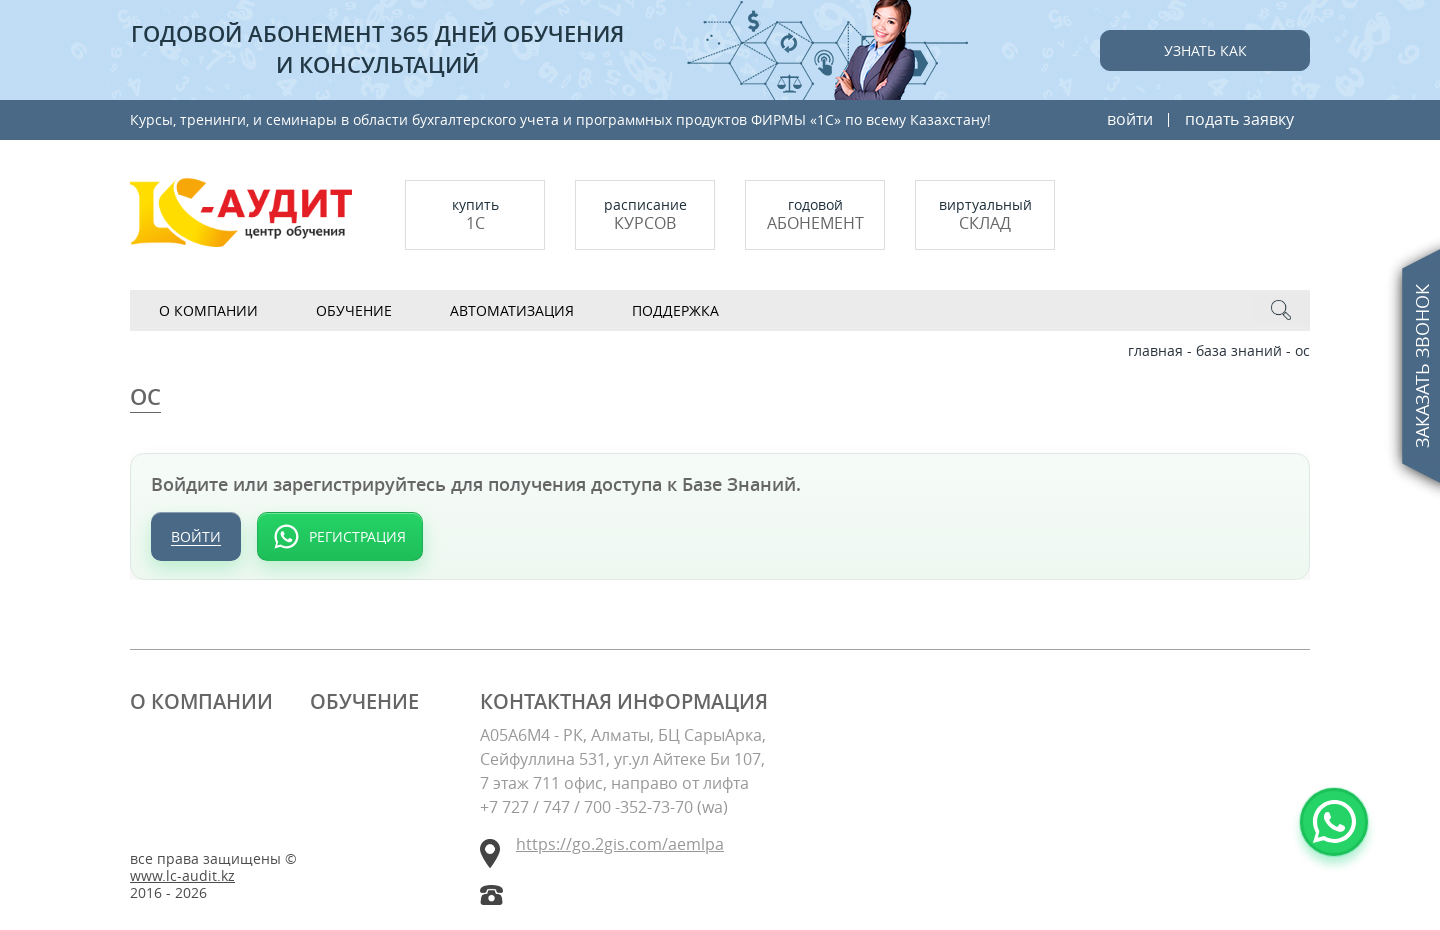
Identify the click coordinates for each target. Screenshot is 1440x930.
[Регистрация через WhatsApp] (340, 536)
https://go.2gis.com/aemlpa (620, 844)
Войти (196, 536)
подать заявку (1239, 119)
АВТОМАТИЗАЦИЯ (512, 310)
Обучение (354, 310)
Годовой (815, 214)
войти (1130, 119)
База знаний (1239, 350)
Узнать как (1205, 50)
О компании (208, 310)
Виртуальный (985, 214)
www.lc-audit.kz (182, 876)
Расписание (645, 214)
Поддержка (675, 310)
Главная (1155, 350)
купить (475, 214)
